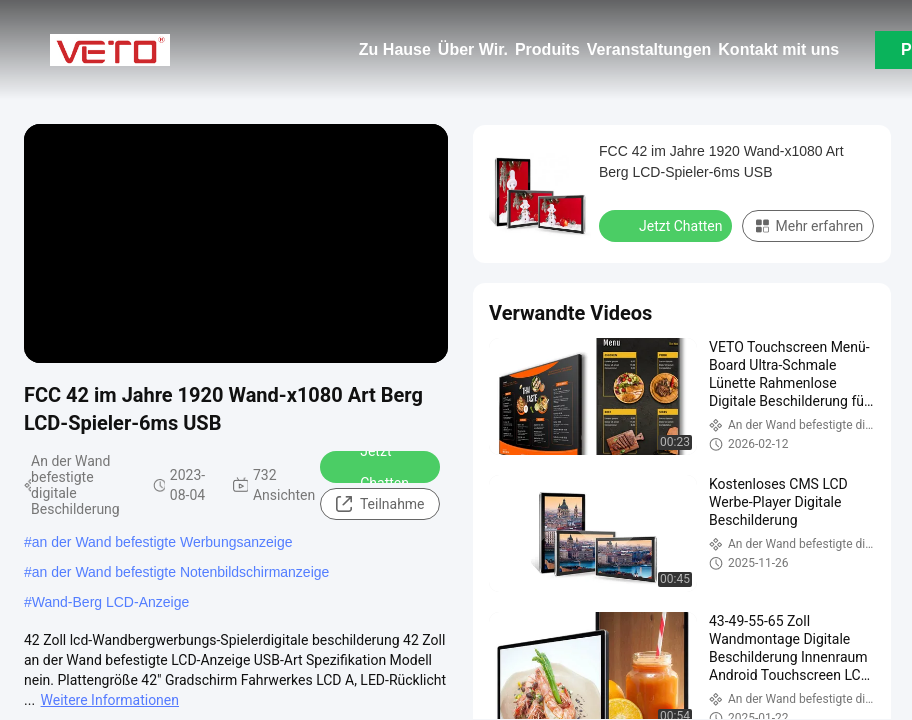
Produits (547, 49)
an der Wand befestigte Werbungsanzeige (162, 542)
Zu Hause (395, 49)
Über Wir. (473, 49)
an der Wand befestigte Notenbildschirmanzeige (181, 572)
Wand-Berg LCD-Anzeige (110, 602)
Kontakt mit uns (778, 49)
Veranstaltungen (649, 49)
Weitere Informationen (110, 700)
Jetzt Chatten (371, 467)
